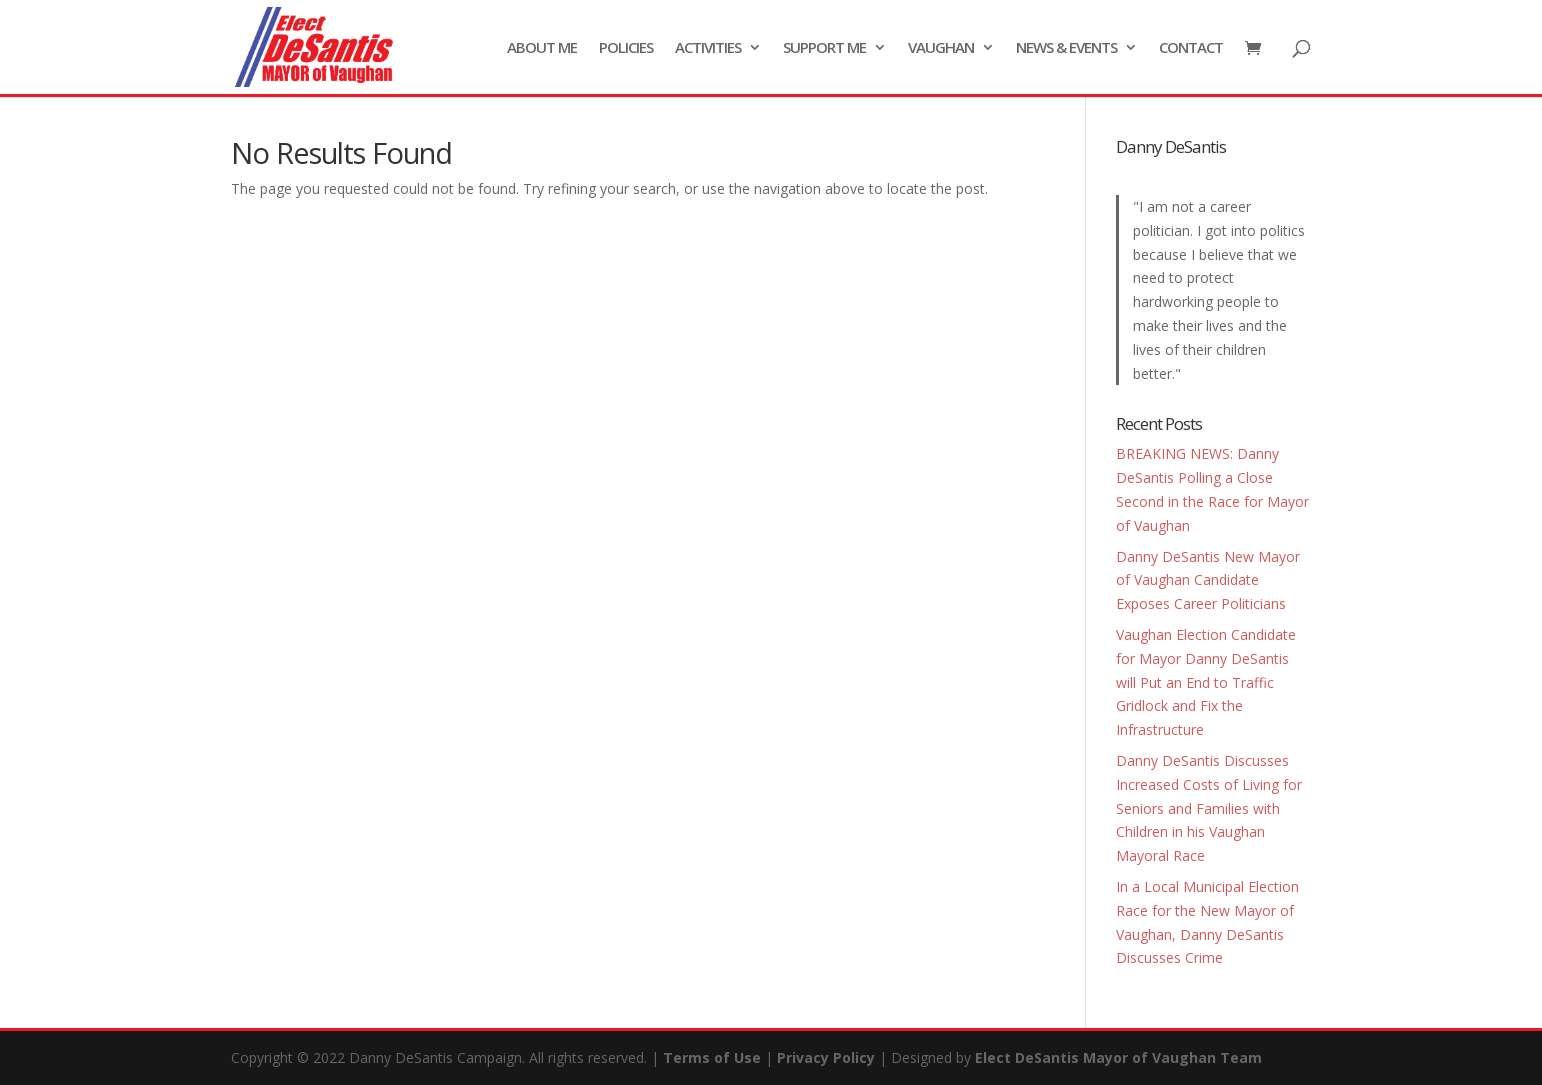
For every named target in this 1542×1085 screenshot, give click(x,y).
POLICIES (626, 48)
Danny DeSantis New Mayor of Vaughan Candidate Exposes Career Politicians (1208, 580)
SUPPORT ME (824, 48)
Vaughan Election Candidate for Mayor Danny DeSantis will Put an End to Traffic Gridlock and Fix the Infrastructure (1206, 682)
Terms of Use (712, 1057)
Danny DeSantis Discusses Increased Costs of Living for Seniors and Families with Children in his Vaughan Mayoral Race (1209, 808)
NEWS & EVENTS (1066, 48)
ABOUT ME (542, 48)
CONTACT (1191, 48)
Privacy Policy (826, 1057)
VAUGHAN (941, 48)
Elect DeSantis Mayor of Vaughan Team (1118, 1057)
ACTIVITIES (708, 48)
